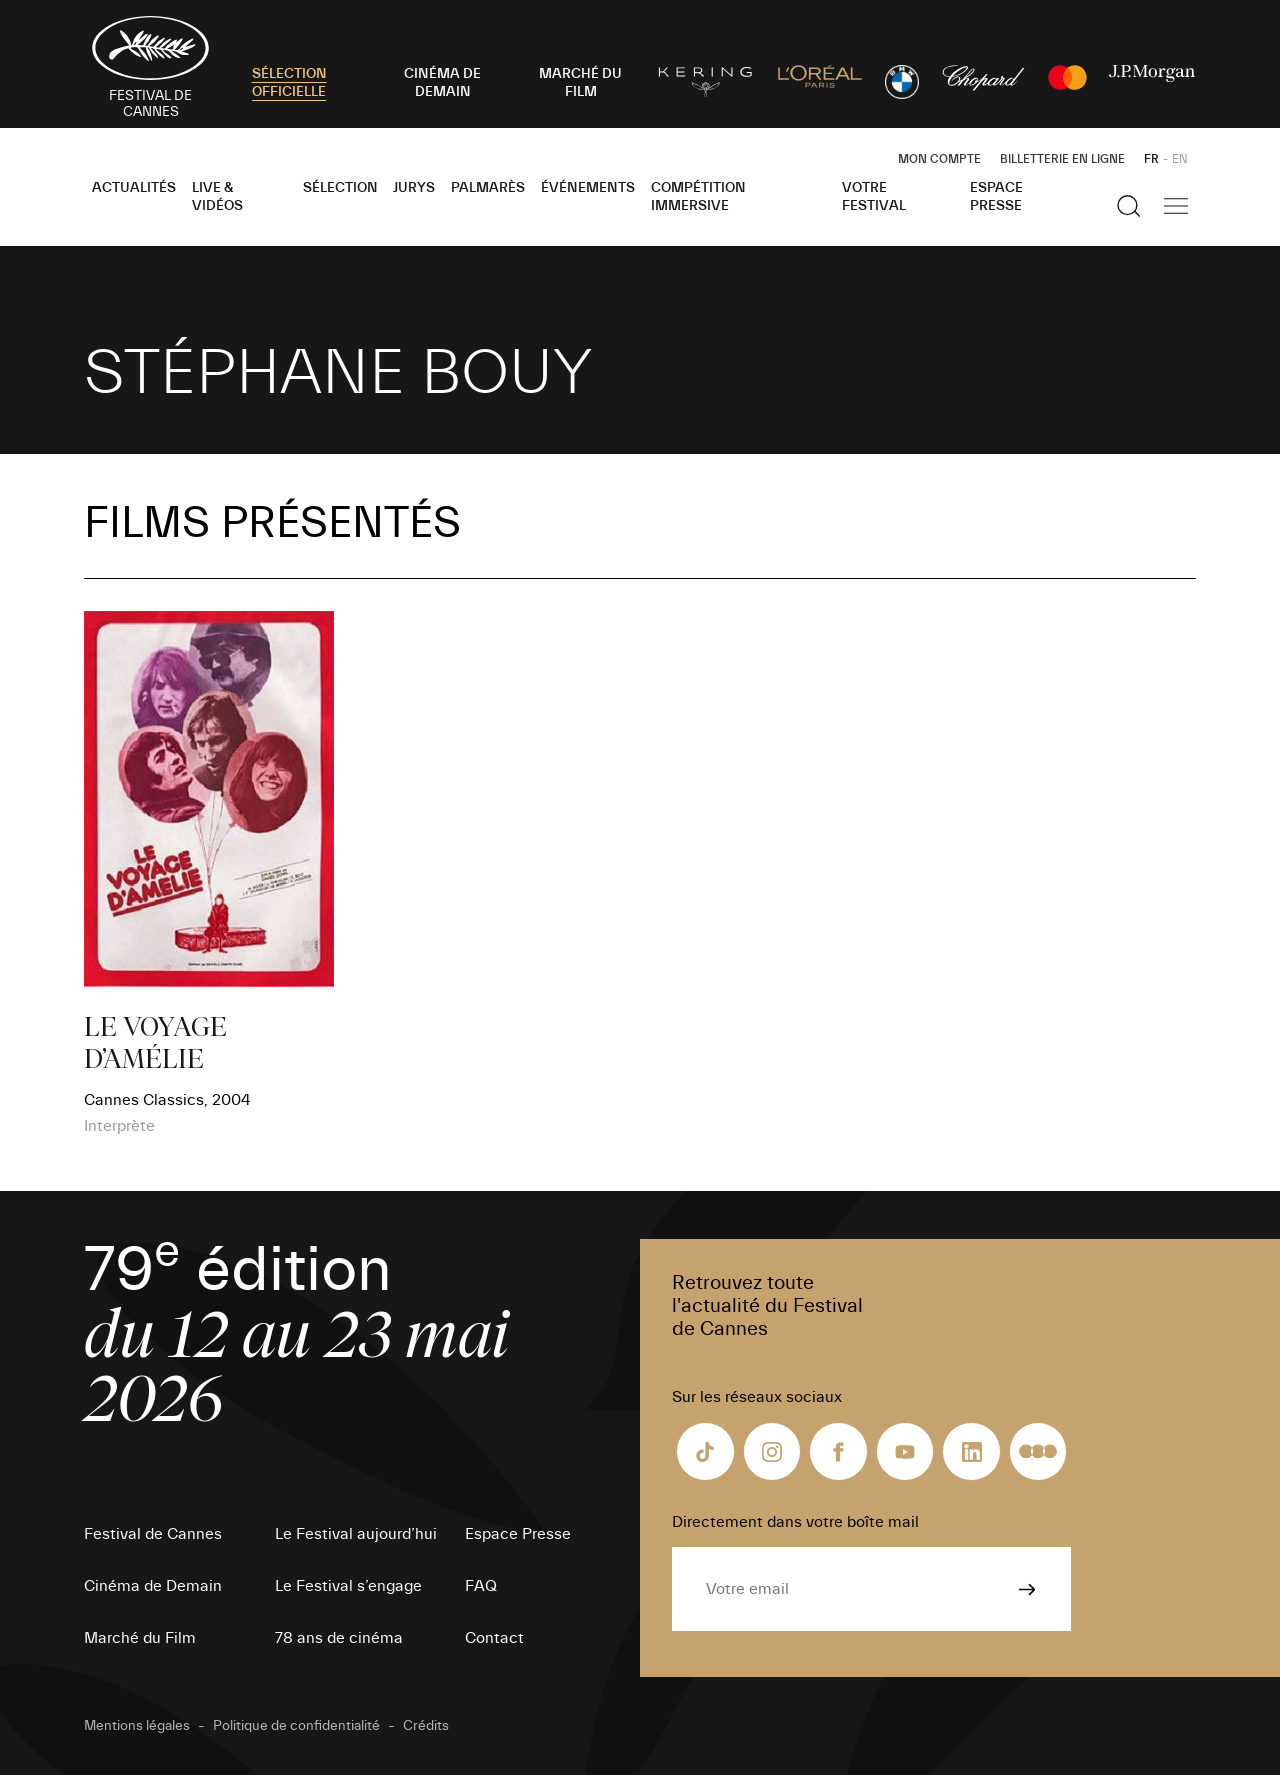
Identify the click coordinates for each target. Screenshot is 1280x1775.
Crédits (426, 1726)
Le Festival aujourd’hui (356, 1534)
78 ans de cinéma (339, 1638)
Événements (588, 188)
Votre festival (874, 197)
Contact (494, 1638)
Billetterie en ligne (1062, 159)
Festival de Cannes (153, 1534)
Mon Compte (939, 159)
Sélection (340, 188)
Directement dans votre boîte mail (795, 1522)
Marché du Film (140, 1638)
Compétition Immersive (698, 197)
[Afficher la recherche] (1129, 206)
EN (1180, 159)
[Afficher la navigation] (1176, 206)
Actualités (134, 188)
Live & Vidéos (217, 197)
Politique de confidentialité (296, 1726)
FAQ (481, 1586)
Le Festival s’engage (348, 1586)
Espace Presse (996, 197)
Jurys (414, 188)
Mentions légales (137, 1726)
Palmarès (488, 188)
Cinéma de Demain (153, 1586)
